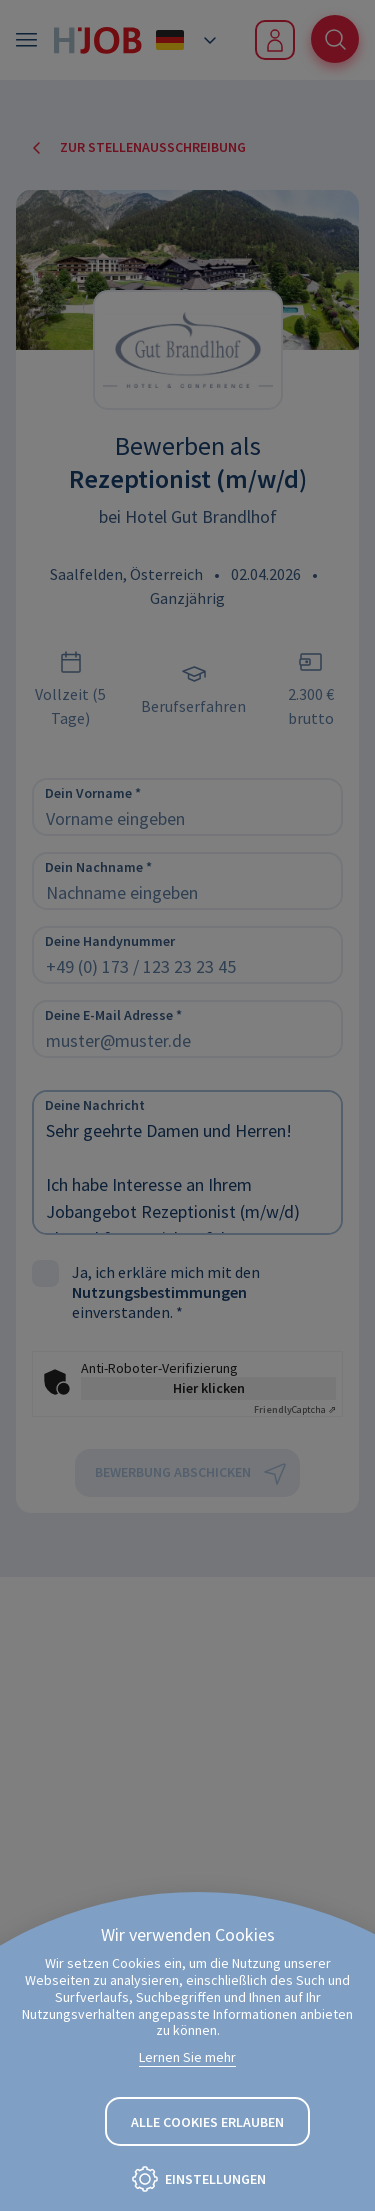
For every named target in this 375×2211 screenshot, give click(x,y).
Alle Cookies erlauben (207, 2122)
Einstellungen (215, 2179)
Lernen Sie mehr (187, 2057)
